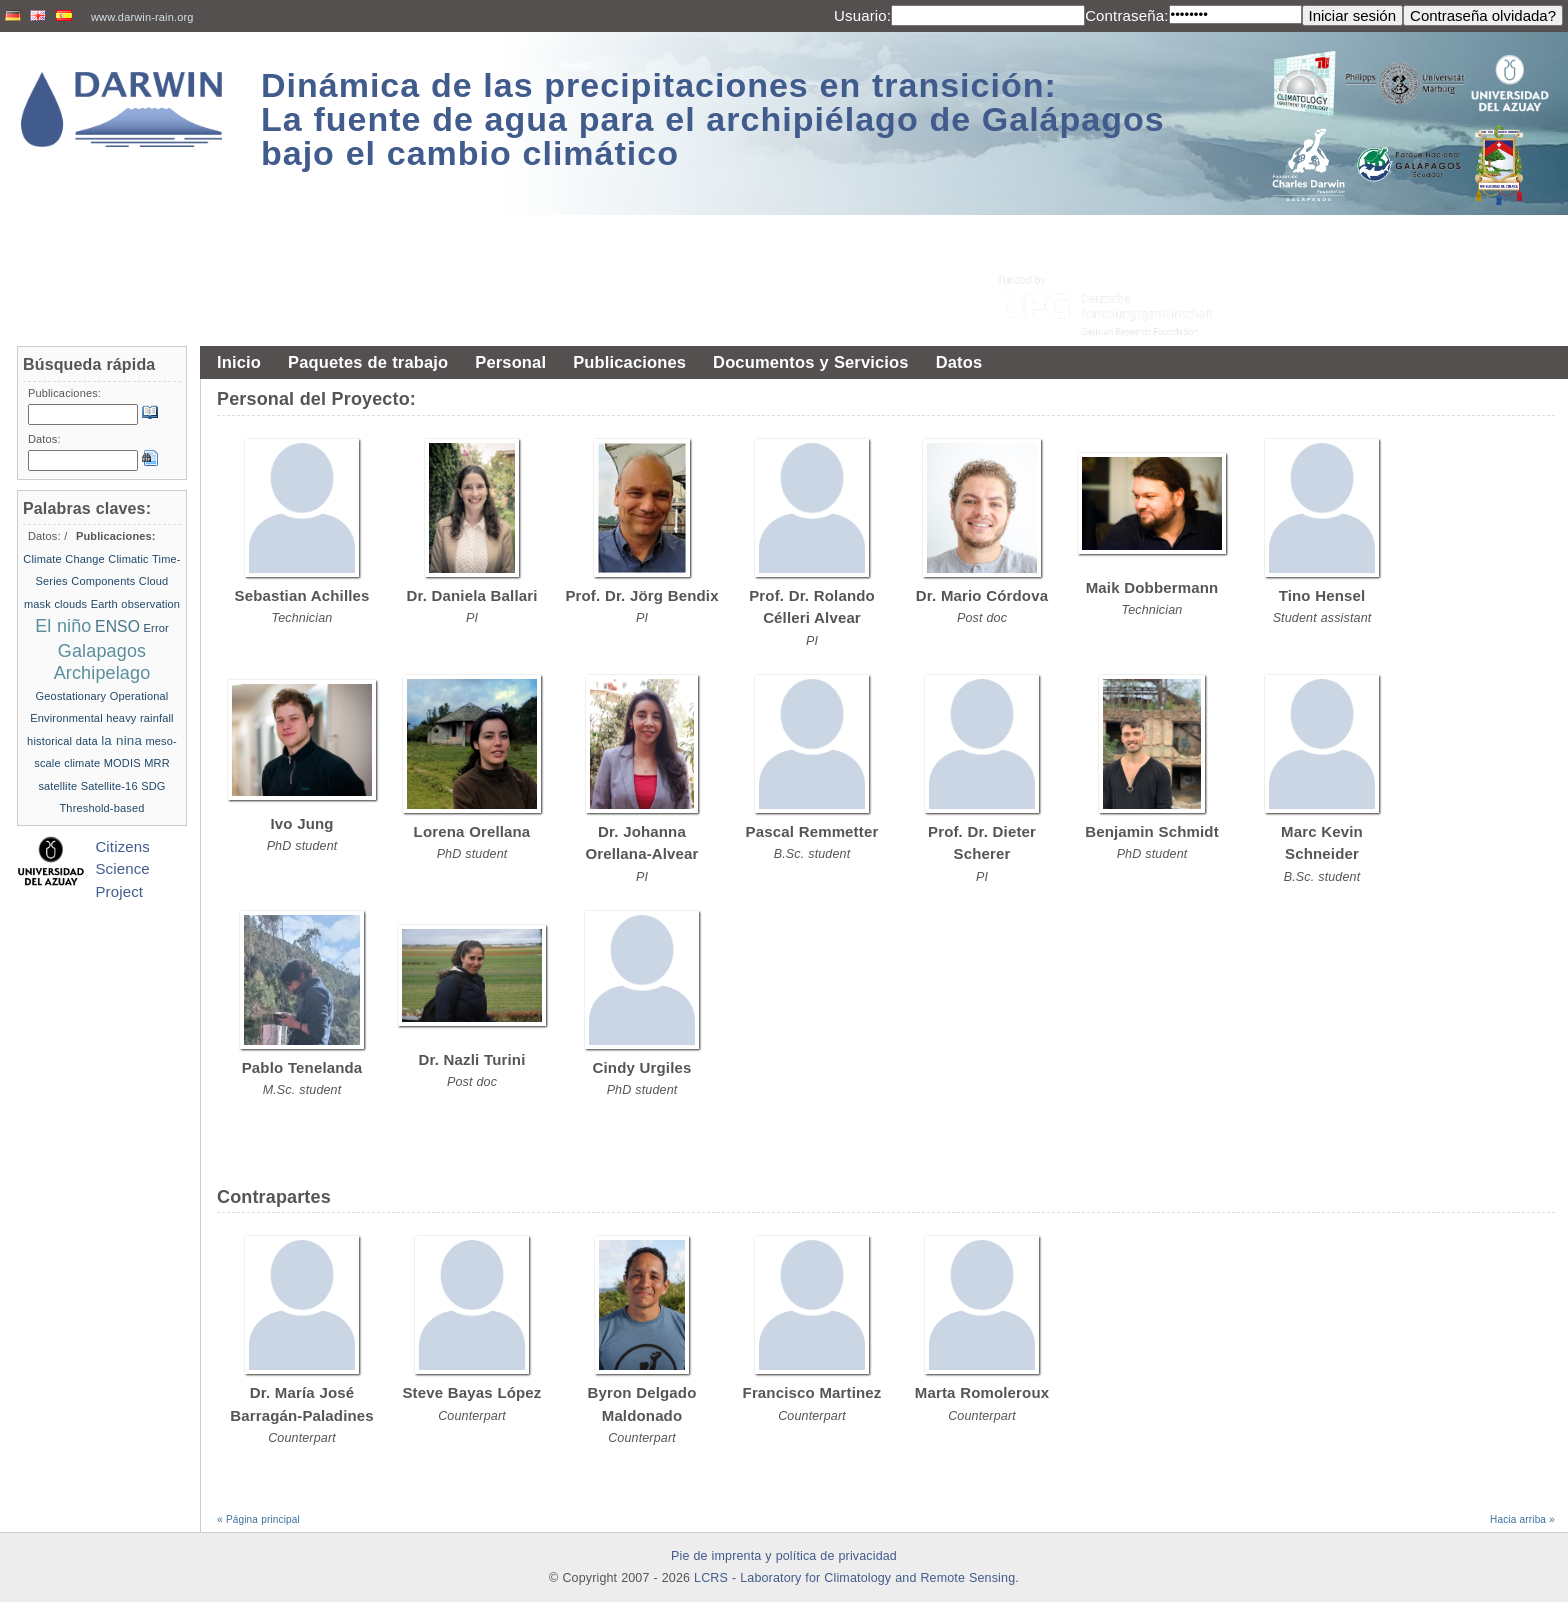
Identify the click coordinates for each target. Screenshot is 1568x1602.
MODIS (122, 763)
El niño (63, 626)
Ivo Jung (301, 823)
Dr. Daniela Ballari (471, 595)
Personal (510, 362)
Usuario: (862, 15)
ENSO (117, 626)
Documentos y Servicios (811, 362)
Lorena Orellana (472, 831)
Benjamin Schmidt (1152, 831)
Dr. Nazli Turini (472, 1059)
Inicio (239, 362)
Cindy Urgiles (642, 1067)
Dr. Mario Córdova (982, 595)
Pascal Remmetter (812, 831)
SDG (153, 786)
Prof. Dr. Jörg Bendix (641, 595)
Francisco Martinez (812, 1392)
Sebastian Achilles (302, 595)
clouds (70, 604)
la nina (121, 740)
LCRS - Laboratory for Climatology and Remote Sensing (854, 1578)
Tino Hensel (1322, 595)
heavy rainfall (139, 718)
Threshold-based (101, 808)
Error (156, 628)
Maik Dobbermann (1152, 587)
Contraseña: (1126, 15)
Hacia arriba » (1522, 1519)
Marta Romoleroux (982, 1392)
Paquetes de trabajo (368, 362)
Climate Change (64, 559)
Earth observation (135, 604)
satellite (57, 786)
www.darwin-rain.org (142, 17)
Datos (959, 362)
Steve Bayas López (471, 1392)
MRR (157, 763)
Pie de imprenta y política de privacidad (784, 1556)
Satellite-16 (109, 786)
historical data (62, 741)
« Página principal (258, 1519)
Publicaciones (629, 362)
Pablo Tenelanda (302, 1067)
